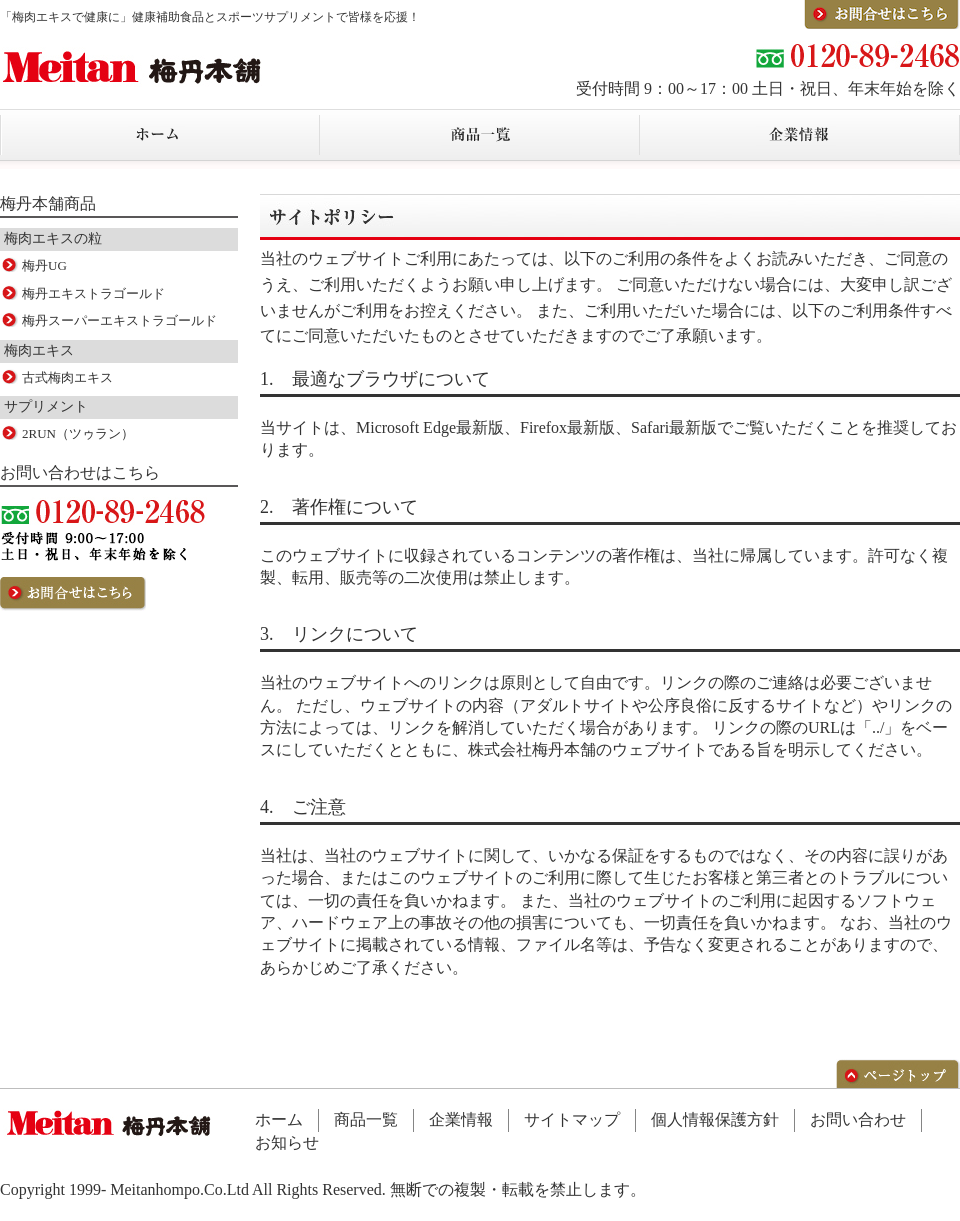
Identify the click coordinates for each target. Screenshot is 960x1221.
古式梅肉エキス (67, 377)
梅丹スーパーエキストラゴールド (119, 320)
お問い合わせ (858, 1119)
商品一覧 (366, 1119)
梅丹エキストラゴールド (93, 293)
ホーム (279, 1119)
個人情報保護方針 (715, 1119)
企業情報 (461, 1119)
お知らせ (287, 1142)
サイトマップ (572, 1119)
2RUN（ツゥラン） (78, 433)
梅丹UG (44, 265)
